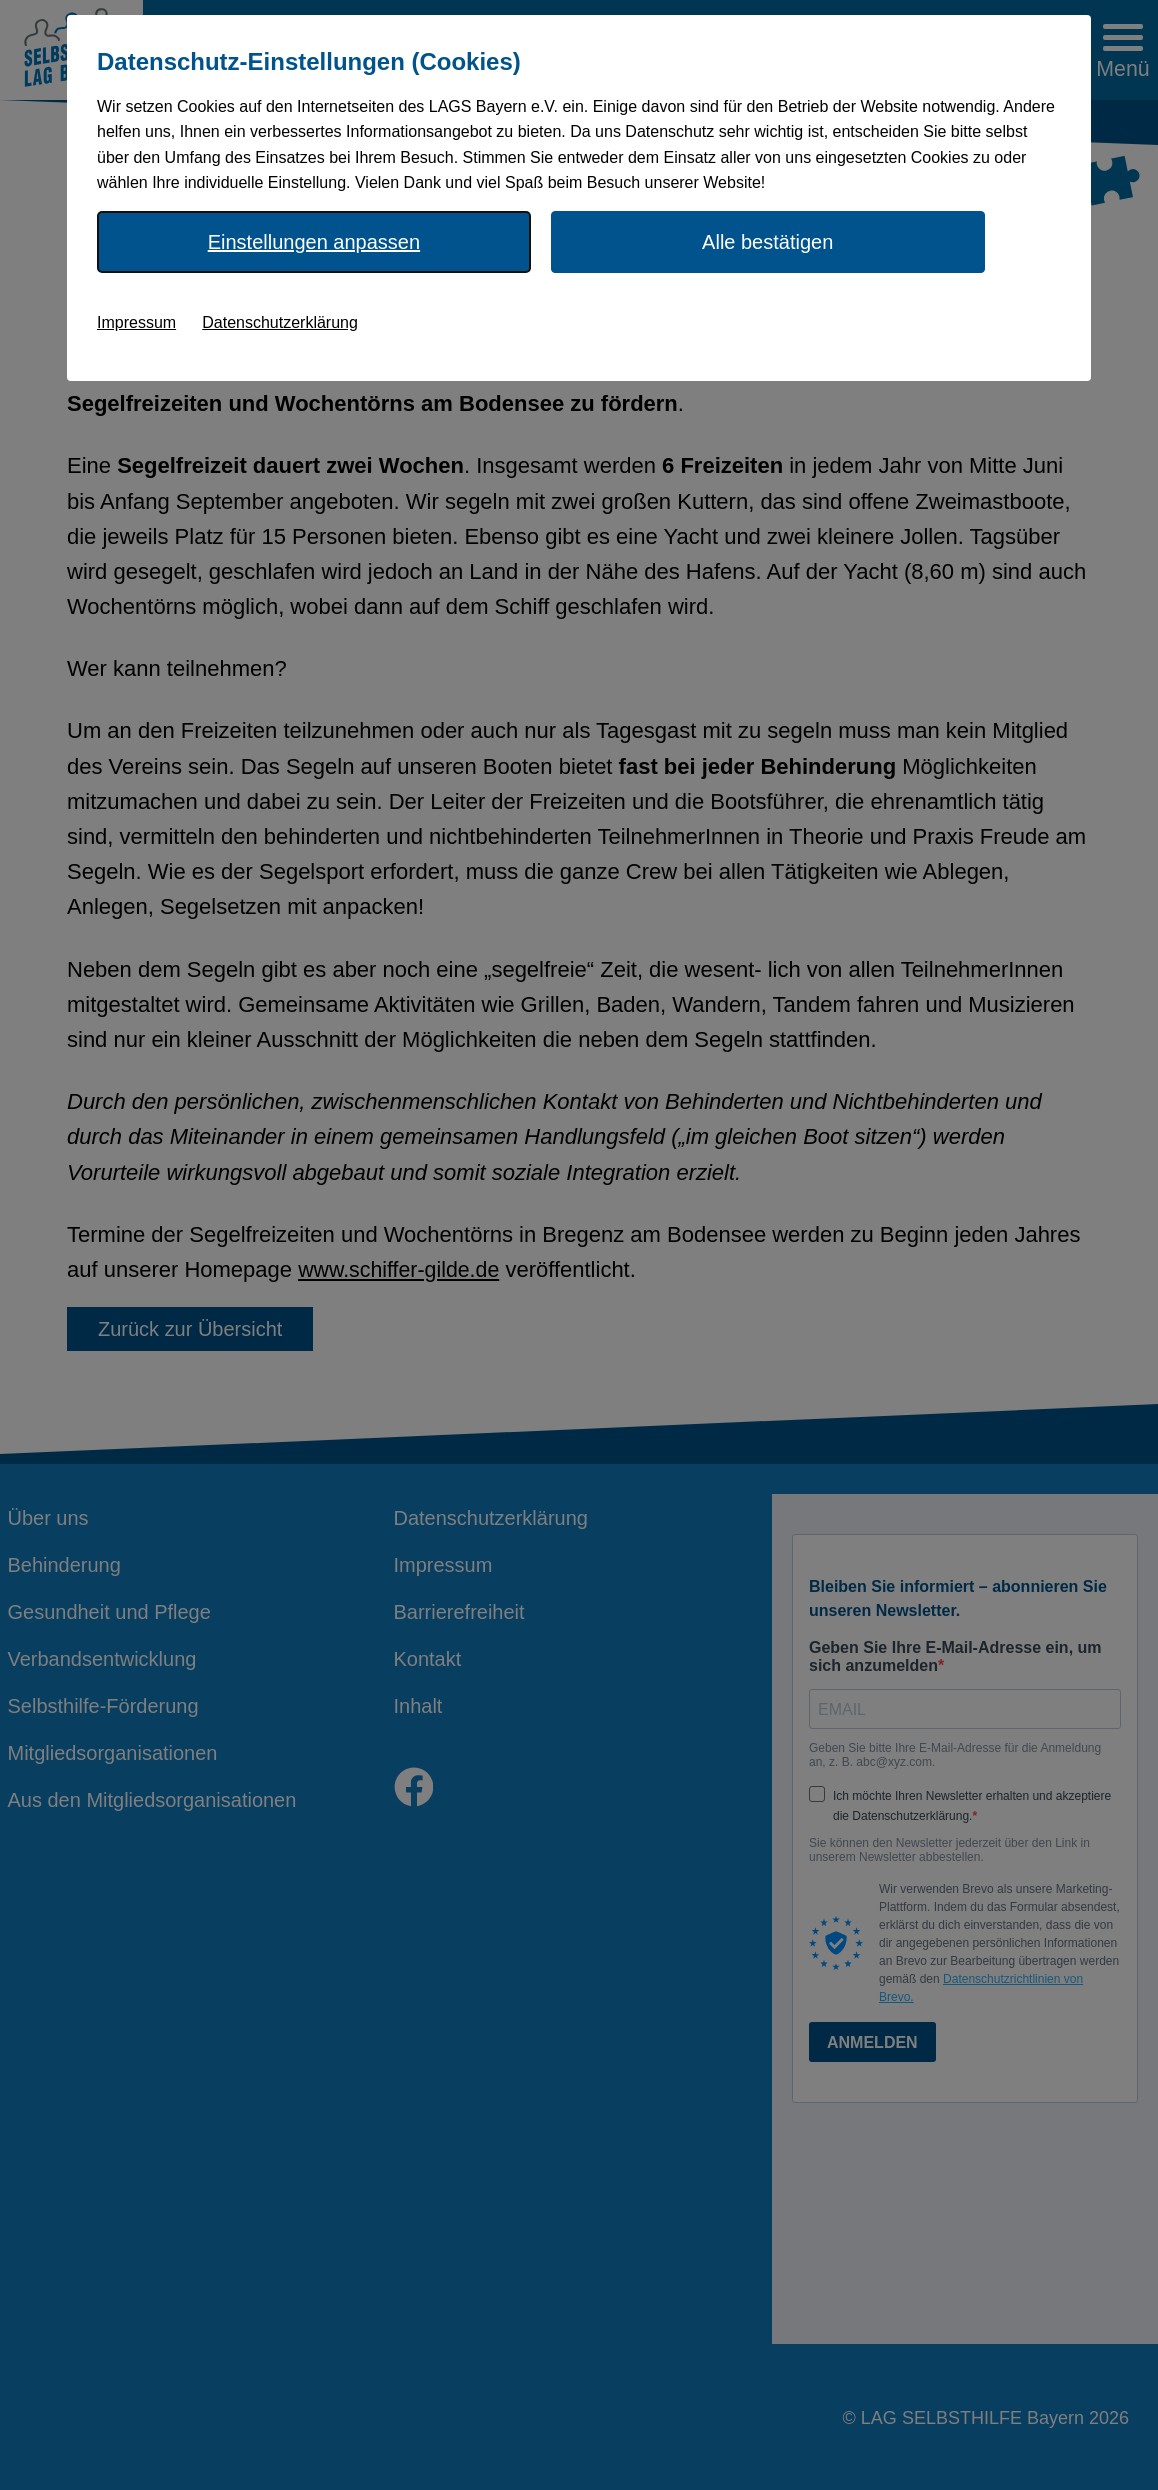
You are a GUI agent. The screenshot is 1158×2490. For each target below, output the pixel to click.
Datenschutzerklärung (280, 322)
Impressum (136, 322)
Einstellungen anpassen (314, 242)
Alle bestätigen (767, 242)
